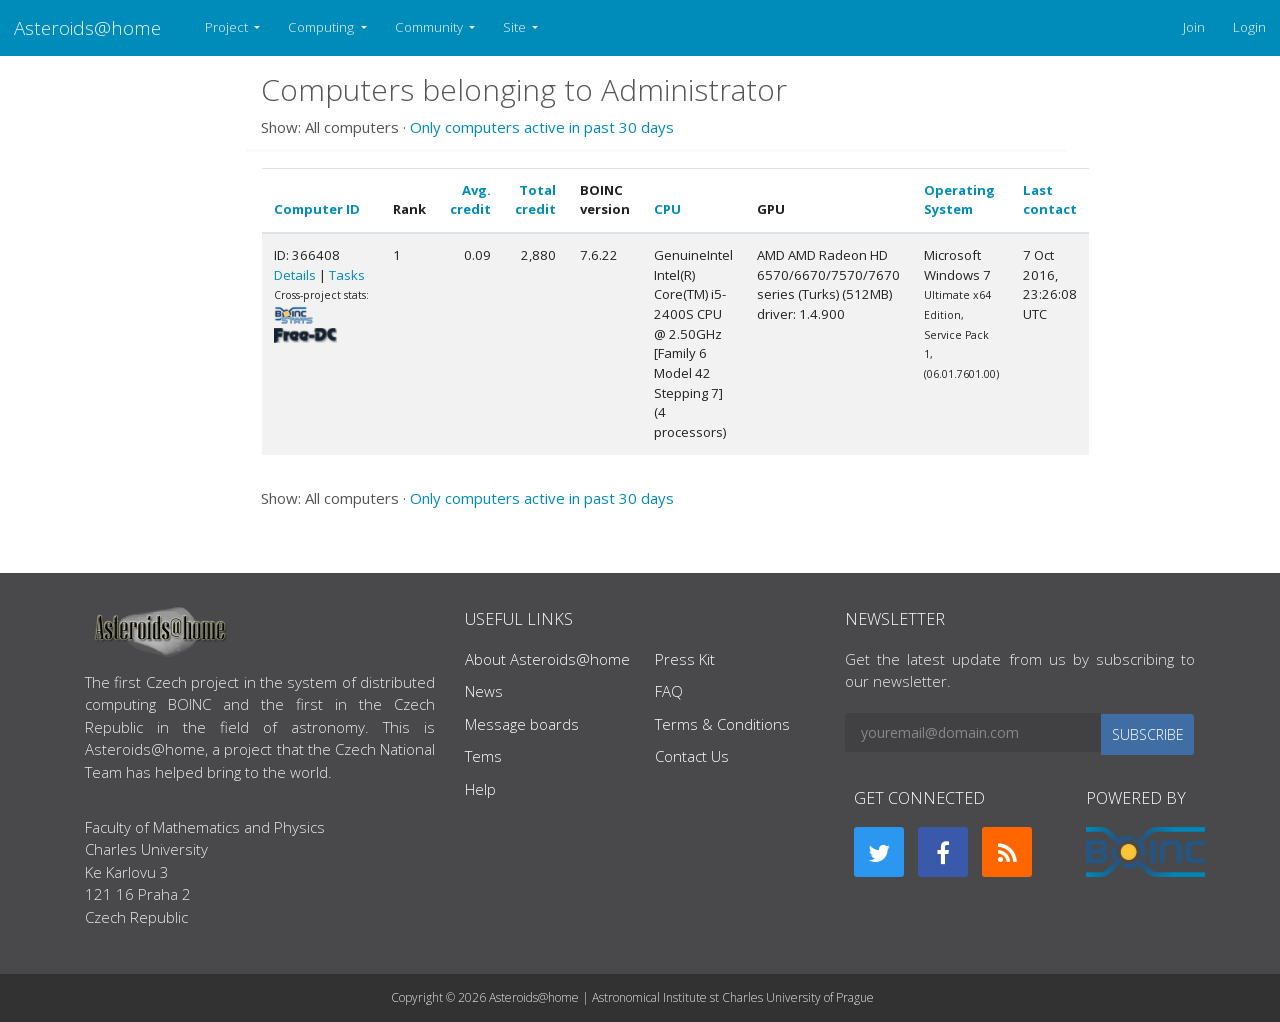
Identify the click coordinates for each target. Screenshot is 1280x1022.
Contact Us (692, 756)
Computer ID (317, 209)
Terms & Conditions (722, 724)
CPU (667, 209)
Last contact (1050, 200)
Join (1194, 27)
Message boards (522, 724)
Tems (483, 756)
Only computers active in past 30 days (542, 127)
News (484, 691)
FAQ (669, 691)
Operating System (959, 200)
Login (1249, 27)
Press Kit (685, 659)
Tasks (347, 275)
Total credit (535, 200)
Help (480, 789)
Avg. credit (470, 200)
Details (295, 275)
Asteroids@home (87, 27)
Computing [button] (322, 27)
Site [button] (516, 27)
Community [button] (430, 27)
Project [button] (228, 27)
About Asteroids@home (547, 659)
